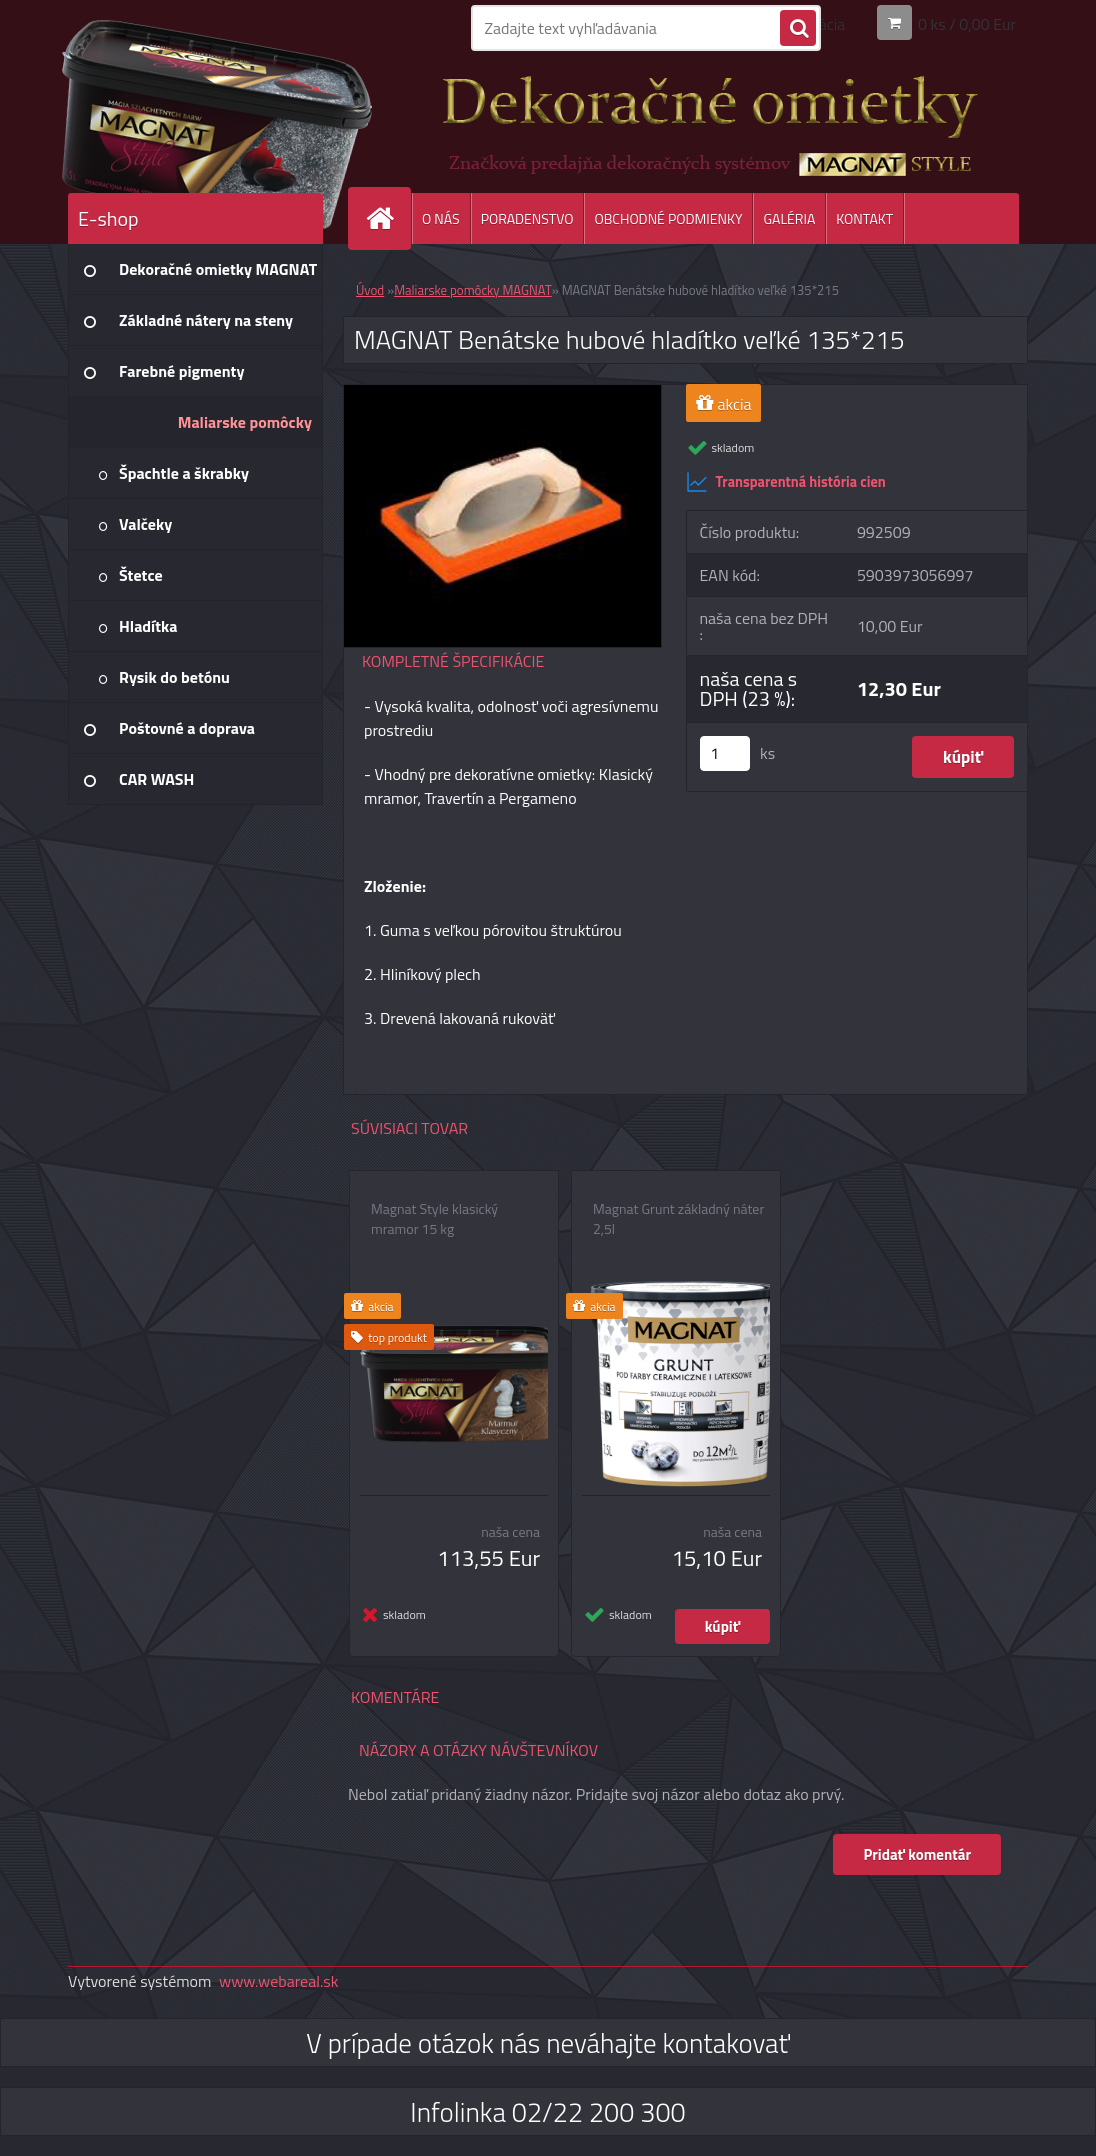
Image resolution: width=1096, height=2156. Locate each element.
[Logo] (205, 119)
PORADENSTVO (527, 218)
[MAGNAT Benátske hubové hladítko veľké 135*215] (502, 393)
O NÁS (441, 218)
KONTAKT (864, 218)
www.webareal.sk (279, 1981)
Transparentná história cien (786, 482)
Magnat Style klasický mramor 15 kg (434, 1219)
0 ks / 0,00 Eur (967, 24)
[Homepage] (388, 218)
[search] (798, 29)
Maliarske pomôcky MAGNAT (473, 290)
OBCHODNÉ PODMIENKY (668, 218)
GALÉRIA (789, 218)
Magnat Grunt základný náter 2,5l (678, 1219)
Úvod (370, 290)
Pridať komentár (917, 1854)
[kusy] (725, 753)
